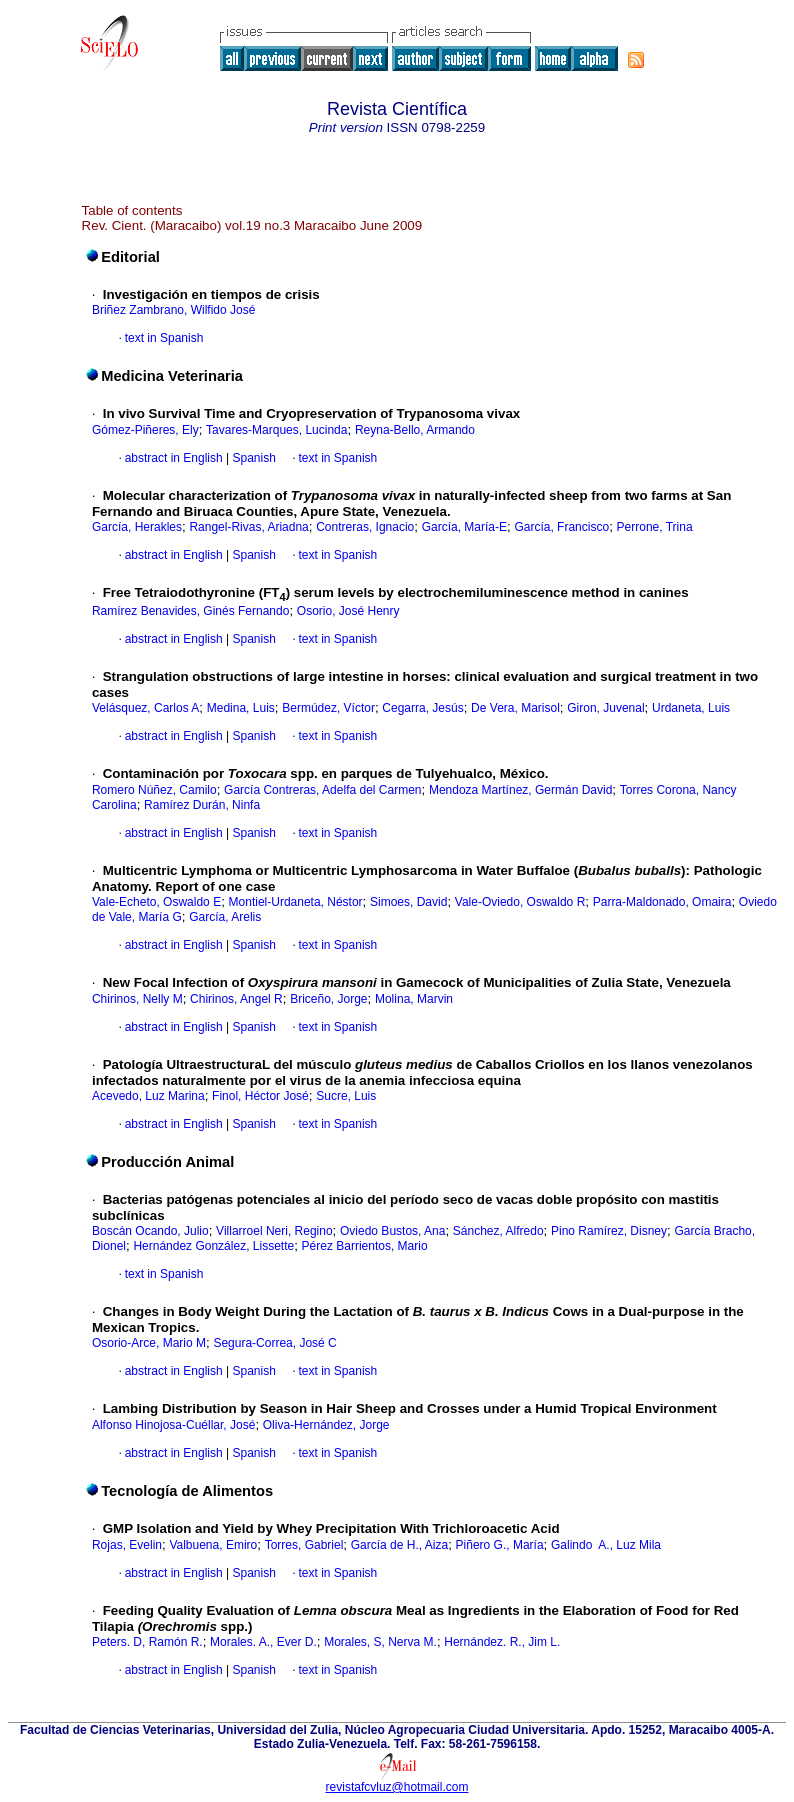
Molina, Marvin (414, 999)
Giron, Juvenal (605, 708)
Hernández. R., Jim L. (502, 1642)
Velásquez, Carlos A (145, 708)
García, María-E (464, 527)
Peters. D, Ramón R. (147, 1642)
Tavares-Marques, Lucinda (276, 430)
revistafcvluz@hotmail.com (397, 1787)
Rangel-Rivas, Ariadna (248, 527)
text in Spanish (164, 338)
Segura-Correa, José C (274, 1343)
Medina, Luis (241, 708)
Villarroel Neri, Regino (274, 1231)
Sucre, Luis (346, 1096)
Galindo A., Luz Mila (606, 1545)
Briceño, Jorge (328, 999)
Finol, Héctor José (260, 1096)
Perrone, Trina (655, 527)
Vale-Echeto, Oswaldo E (156, 902)
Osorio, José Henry (348, 611)
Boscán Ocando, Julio (150, 1231)
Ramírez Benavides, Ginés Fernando (190, 611)
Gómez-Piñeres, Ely (145, 430)
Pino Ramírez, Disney (609, 1231)
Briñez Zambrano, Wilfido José (173, 310)
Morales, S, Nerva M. (380, 1642)
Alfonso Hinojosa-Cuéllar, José (173, 1425)
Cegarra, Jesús (422, 708)
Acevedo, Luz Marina (148, 1096)
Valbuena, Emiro (213, 1545)
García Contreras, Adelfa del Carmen (322, 790)
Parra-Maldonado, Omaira (662, 902)
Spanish (252, 458)
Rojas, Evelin (127, 1545)
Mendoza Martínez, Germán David (520, 790)
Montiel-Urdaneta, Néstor (296, 902)
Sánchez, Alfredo (498, 1231)
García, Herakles (137, 527)
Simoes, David (408, 902)
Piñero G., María (500, 1545)
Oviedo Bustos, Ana (392, 1231)
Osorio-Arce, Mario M (149, 1343)
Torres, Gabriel (304, 1545)
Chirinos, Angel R (236, 999)
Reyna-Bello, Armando (415, 430)
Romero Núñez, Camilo (154, 790)
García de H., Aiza (399, 1545)
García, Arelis (225, 917)
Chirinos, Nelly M (137, 999)
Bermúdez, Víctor (328, 708)
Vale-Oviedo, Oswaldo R (520, 902)
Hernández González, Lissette (213, 1246)
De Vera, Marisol (515, 708)
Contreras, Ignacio (365, 527)
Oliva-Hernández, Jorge (326, 1425)
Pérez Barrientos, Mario (365, 1246)
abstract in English (174, 458)
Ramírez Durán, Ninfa (202, 805)
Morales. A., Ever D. (263, 1642)
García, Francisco (561, 527)
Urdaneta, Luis (691, 708)
